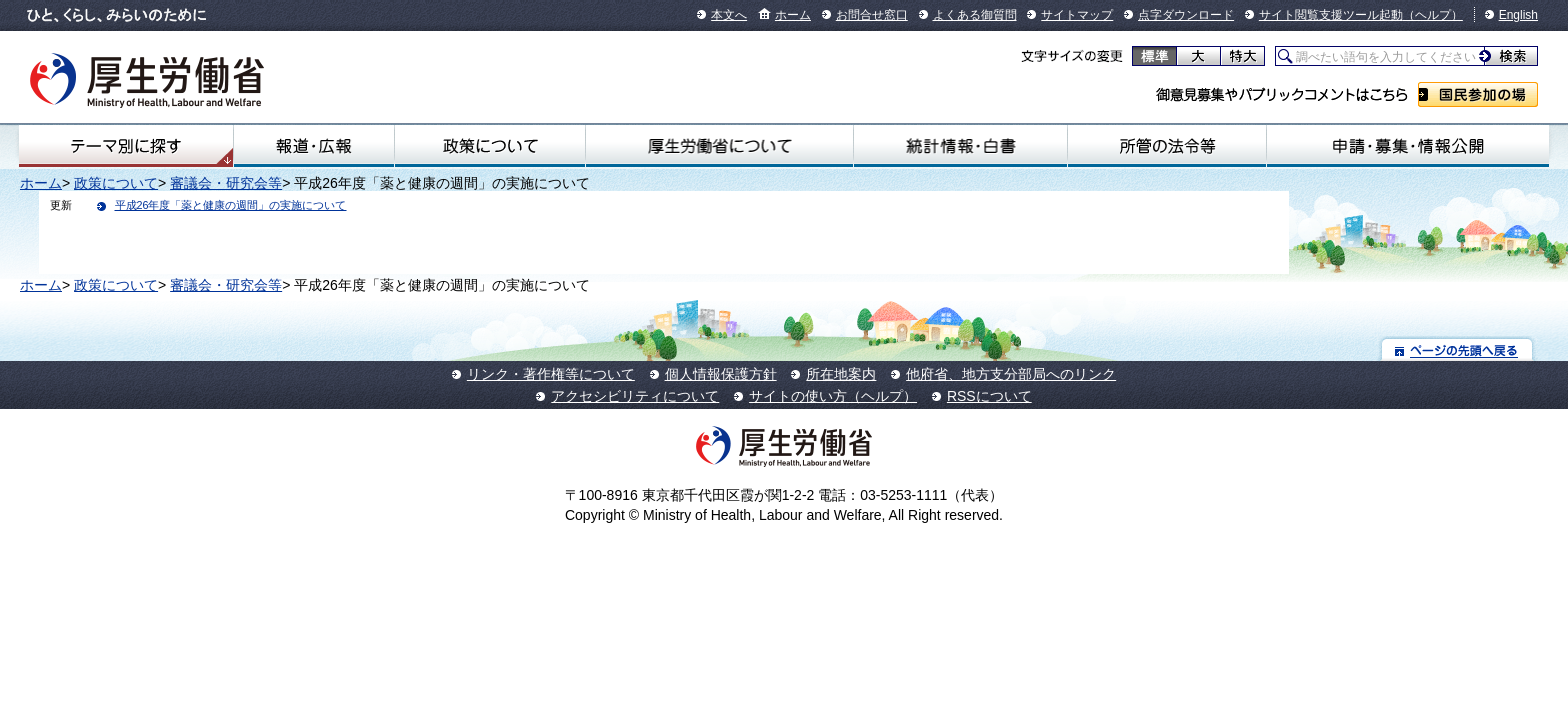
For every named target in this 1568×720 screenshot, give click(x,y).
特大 (1242, 56)
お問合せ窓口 (872, 15)
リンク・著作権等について (551, 374)
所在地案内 (841, 374)
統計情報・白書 (960, 146)
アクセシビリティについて (635, 396)
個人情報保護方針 (721, 374)
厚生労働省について (719, 146)
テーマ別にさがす (126, 146)
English (1518, 15)
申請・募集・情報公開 (1408, 146)
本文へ (729, 15)
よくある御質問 (975, 15)
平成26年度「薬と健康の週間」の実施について (231, 205)
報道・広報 (314, 146)
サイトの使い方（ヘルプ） (833, 396)
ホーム (793, 15)
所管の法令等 (1167, 146)
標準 (1154, 56)
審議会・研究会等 (226, 183)
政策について (490, 146)
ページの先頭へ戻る (1457, 349)
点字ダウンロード (1186, 15)
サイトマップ (1077, 15)
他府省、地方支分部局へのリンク (1011, 374)
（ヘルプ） (1433, 15)
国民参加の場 (1478, 94)
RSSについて (989, 396)
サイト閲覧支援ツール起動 (1331, 15)
